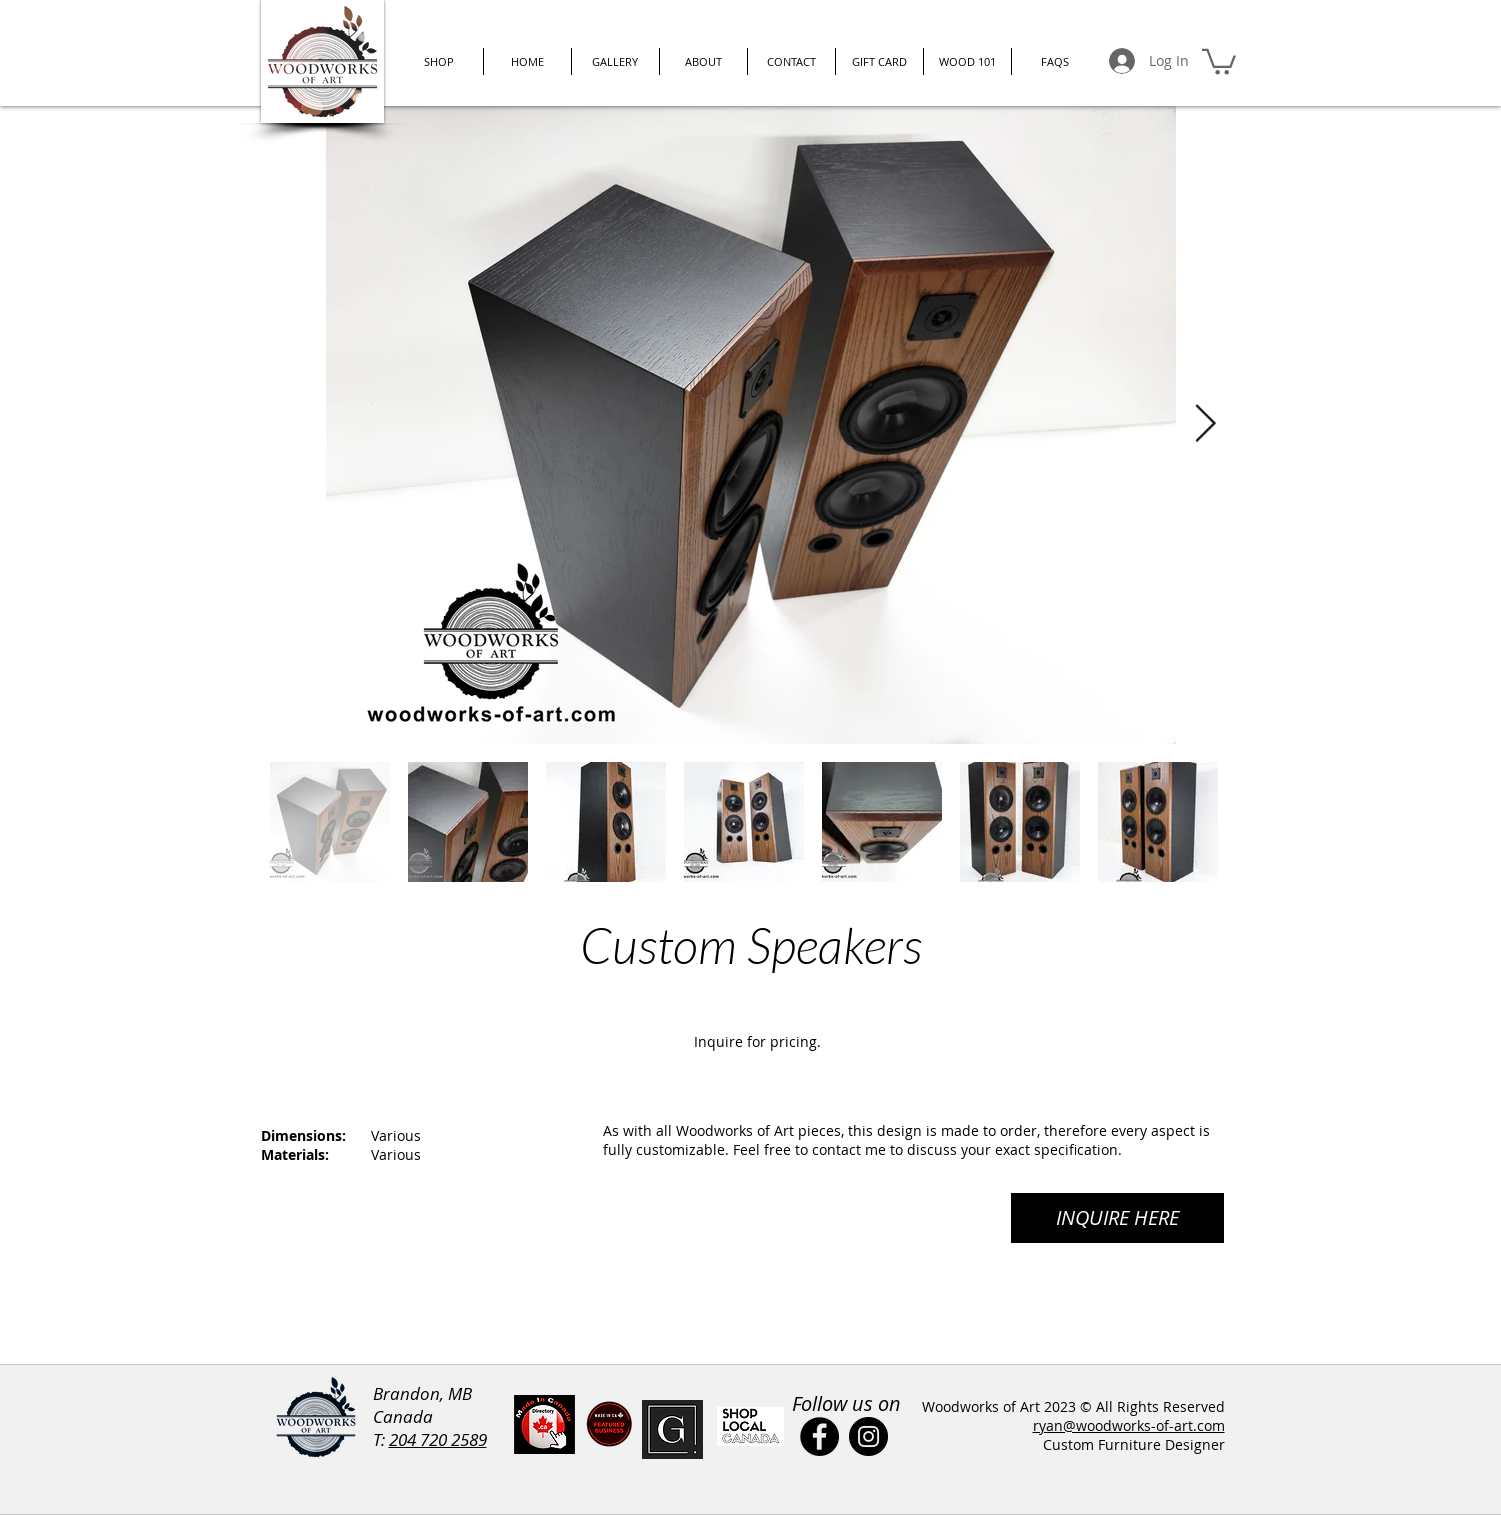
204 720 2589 (438, 1439)
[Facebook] (819, 1436)
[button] (1219, 60)
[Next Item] (1206, 424)
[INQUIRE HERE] (1117, 1218)
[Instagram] (868, 1436)
